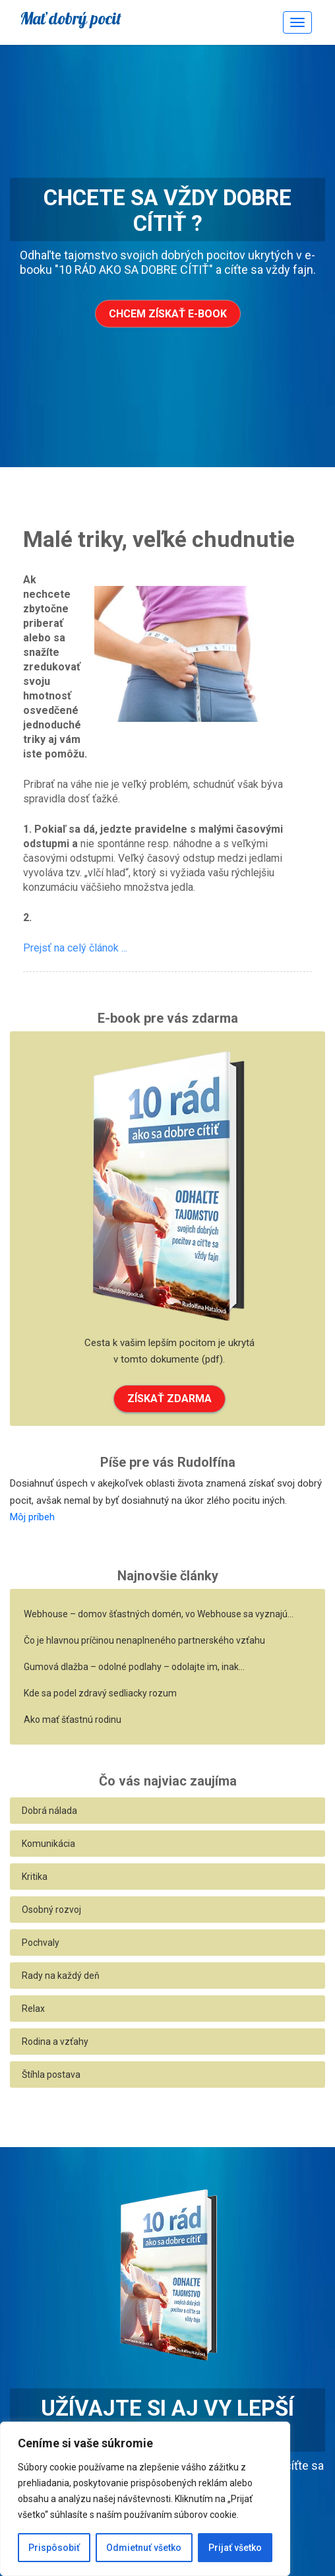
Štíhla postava (51, 2074)
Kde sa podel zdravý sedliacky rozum (100, 1693)
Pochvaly (40, 1942)
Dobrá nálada (49, 1810)
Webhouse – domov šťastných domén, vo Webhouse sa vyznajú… (158, 1614)
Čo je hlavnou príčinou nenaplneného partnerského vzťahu (144, 1640)
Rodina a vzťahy (55, 2041)
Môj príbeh (32, 1517)
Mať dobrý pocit (70, 18)
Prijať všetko (235, 2547)
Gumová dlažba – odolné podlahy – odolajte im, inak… (134, 1666)
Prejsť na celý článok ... (75, 948)
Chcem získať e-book (168, 313)
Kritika (34, 1876)
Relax (33, 2008)
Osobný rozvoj (51, 1909)
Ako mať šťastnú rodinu (72, 1719)
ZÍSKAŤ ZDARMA (169, 1398)
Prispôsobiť (54, 2547)
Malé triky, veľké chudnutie (159, 539)
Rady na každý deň (61, 1975)
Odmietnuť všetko (143, 2547)
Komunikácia (48, 1843)
